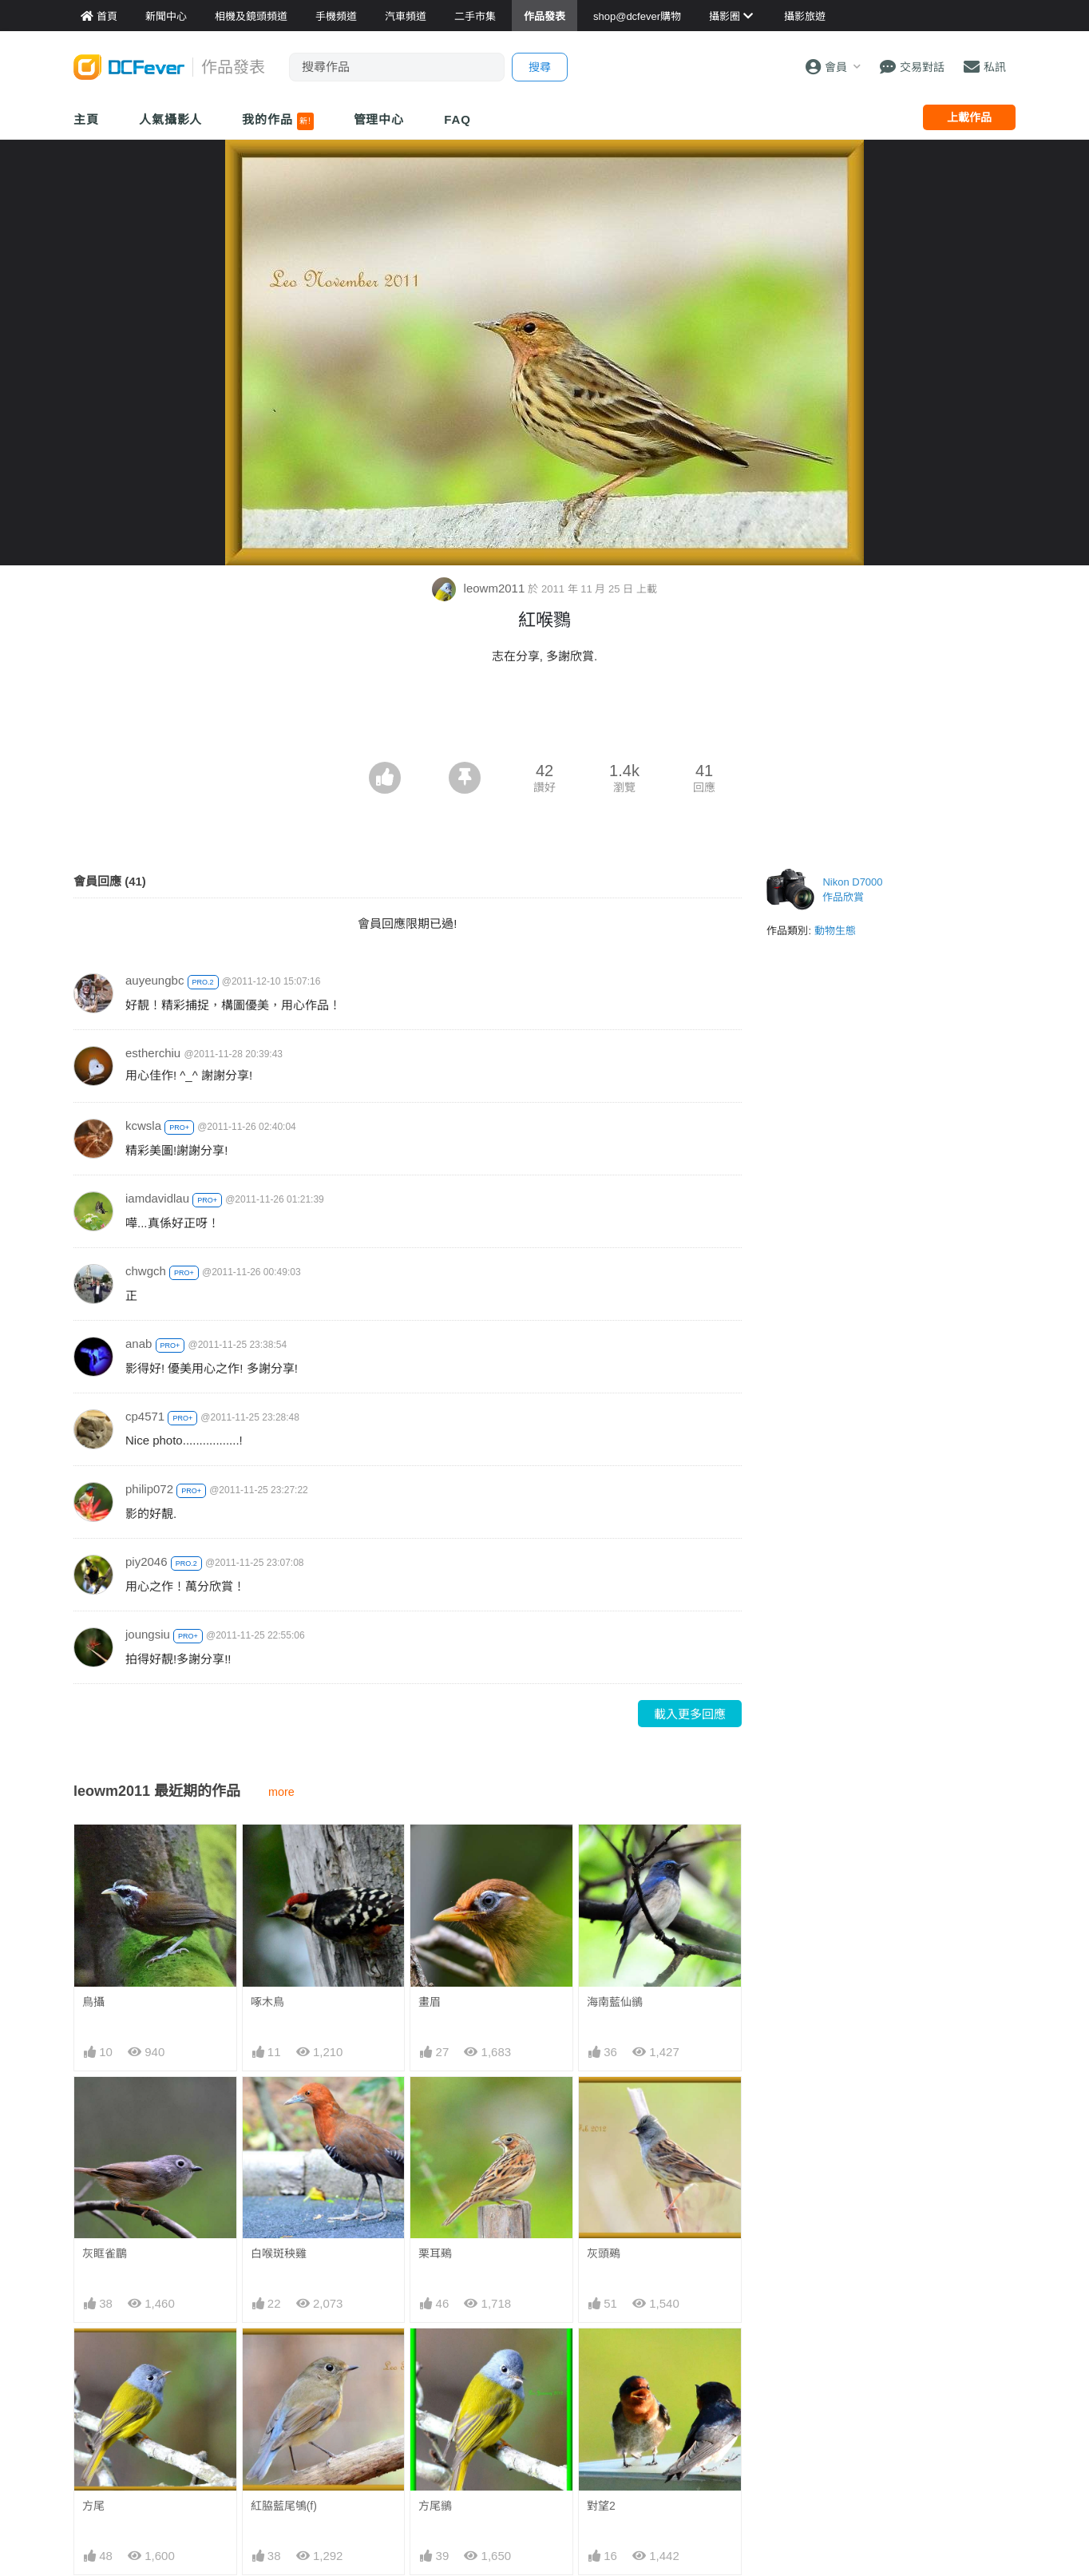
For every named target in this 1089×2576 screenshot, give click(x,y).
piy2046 (146, 1561)
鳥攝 (93, 2001)
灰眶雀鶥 (104, 2253)
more (281, 1791)
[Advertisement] (544, 718)
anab (138, 1343)
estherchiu (152, 1053)
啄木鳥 (267, 2001)
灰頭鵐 (603, 2253)
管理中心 (379, 119)
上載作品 (969, 117)
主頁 (86, 119)
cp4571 (144, 1416)
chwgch (145, 1271)
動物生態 (835, 931)
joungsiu (147, 1634)
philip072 (149, 1489)
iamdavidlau (157, 1198)
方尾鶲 (435, 2505)
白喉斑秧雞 (279, 2253)
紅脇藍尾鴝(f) (284, 2505)
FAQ (457, 119)
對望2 (601, 2505)
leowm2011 (480, 588)
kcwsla (143, 1125)
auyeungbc (154, 980)
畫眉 (429, 2001)
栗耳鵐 (435, 2253)
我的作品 (277, 121)
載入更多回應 (690, 1714)
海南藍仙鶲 (615, 2001)
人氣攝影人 (171, 119)
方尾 (93, 2505)
